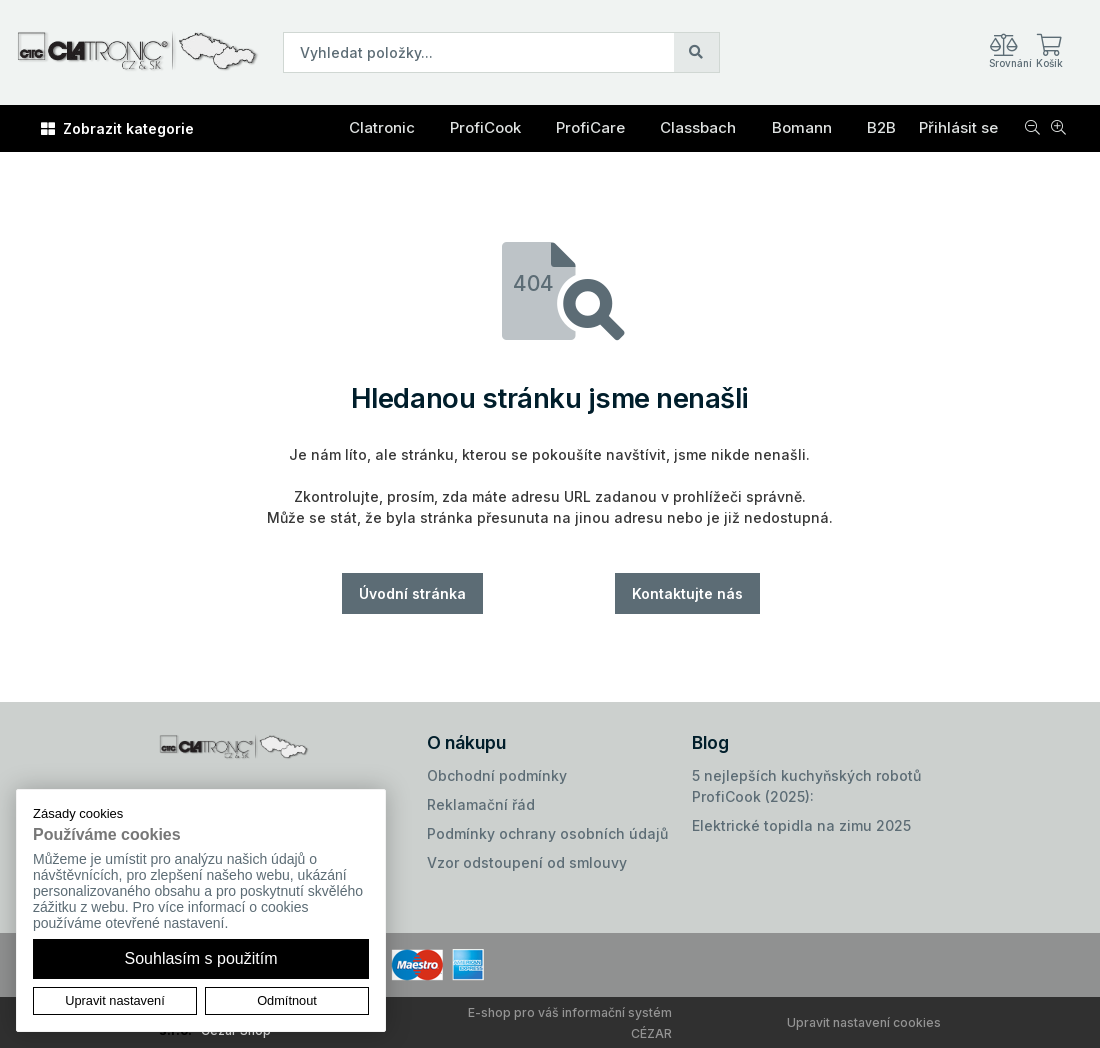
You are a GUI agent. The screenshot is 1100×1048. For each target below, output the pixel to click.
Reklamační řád (481, 804)
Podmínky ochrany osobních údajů (547, 833)
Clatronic (382, 127)
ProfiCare (590, 127)
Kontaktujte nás (687, 593)
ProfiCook (485, 127)
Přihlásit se (958, 127)
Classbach (698, 127)
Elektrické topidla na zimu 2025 (801, 825)
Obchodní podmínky (497, 775)
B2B (881, 127)
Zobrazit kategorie (117, 128)
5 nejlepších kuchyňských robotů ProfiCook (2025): (806, 786)
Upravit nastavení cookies (864, 1022)
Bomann (802, 127)
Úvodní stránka (412, 593)
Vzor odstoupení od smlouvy (527, 862)
